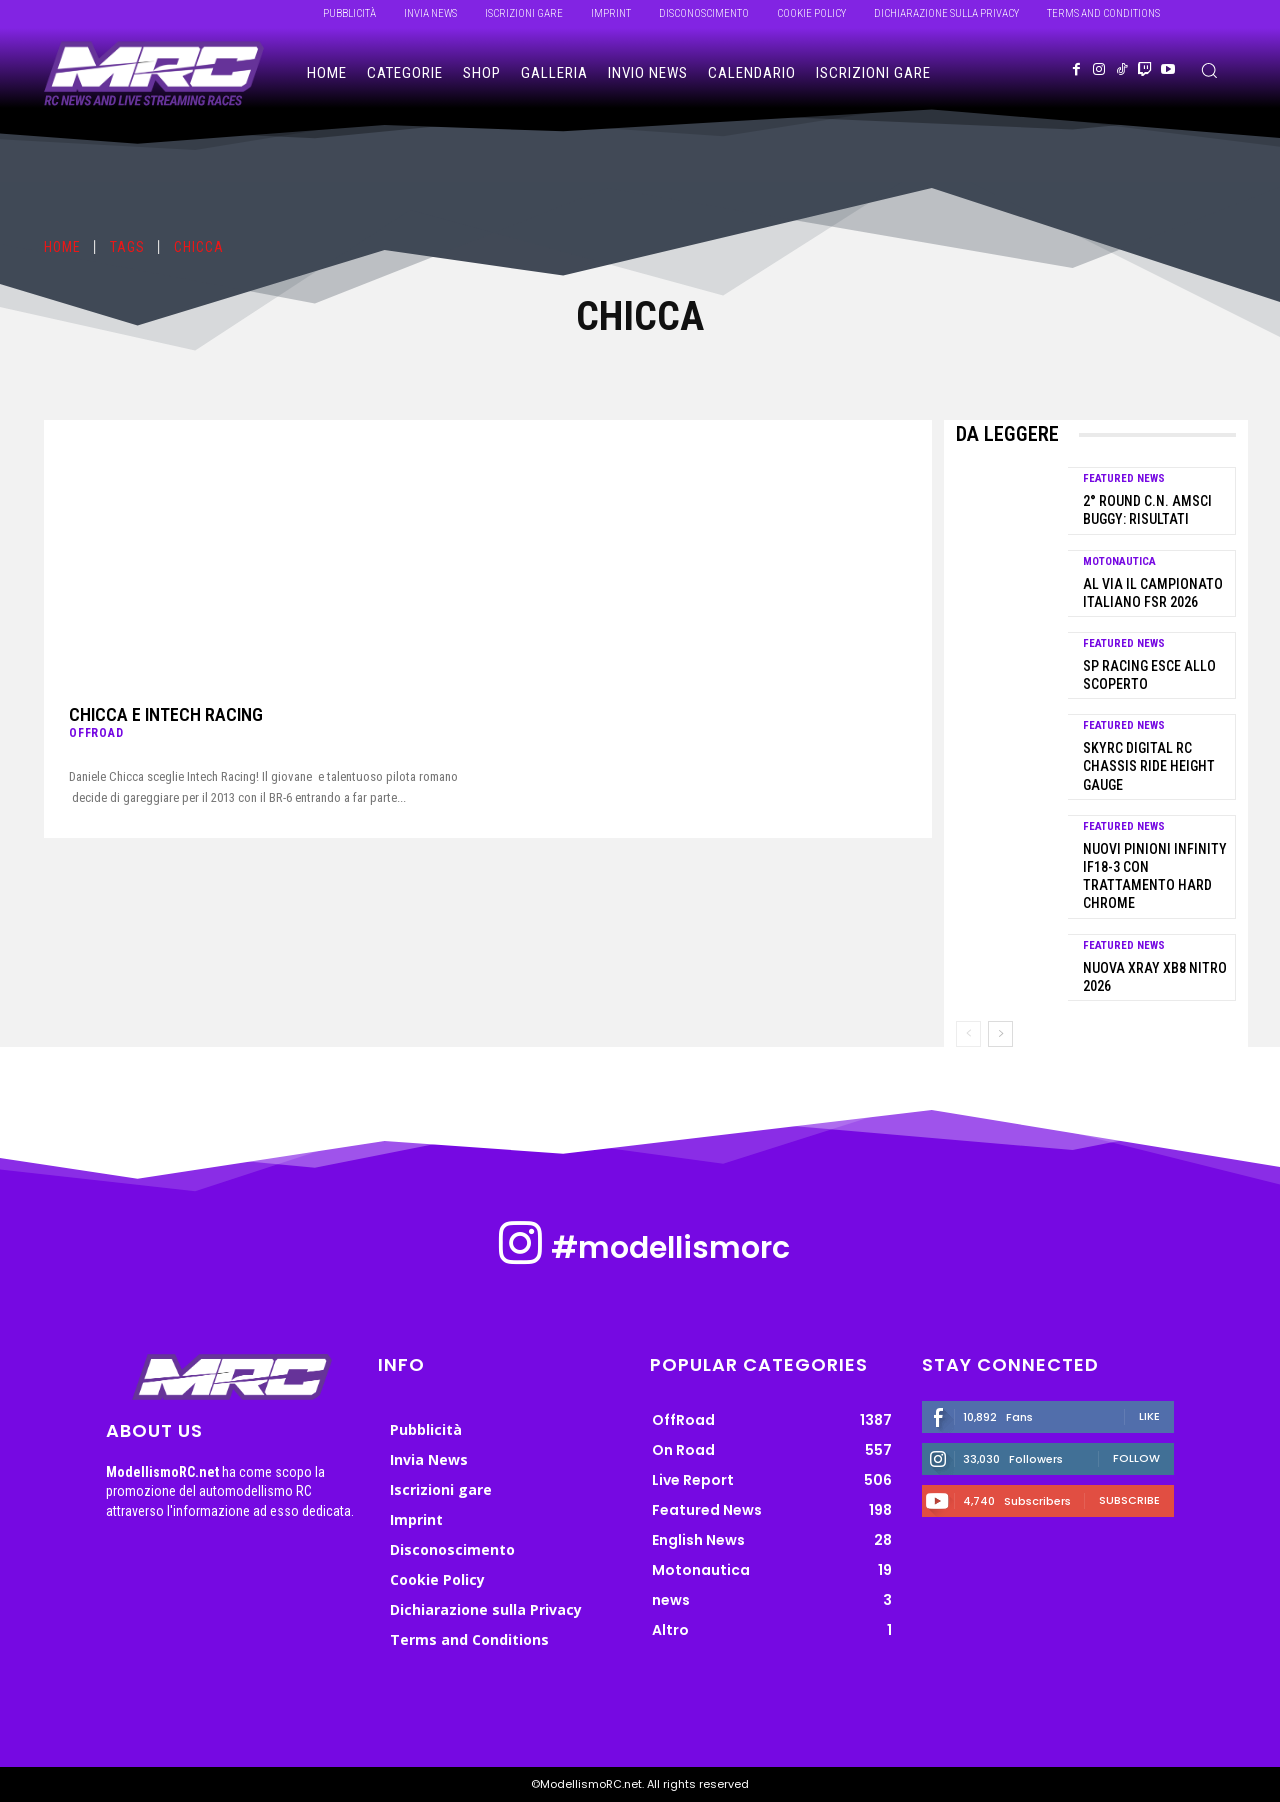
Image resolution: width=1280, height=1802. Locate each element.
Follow (1136, 1458)
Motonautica (1119, 561)
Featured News (1124, 478)
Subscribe (1129, 1500)
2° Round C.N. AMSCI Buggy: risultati (1147, 510)
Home (62, 247)
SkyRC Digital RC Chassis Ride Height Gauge (1149, 766)
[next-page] (1000, 1034)
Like (1149, 1416)
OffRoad (96, 733)
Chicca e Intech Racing (166, 714)
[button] (1209, 70)
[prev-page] (968, 1034)
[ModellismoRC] (154, 74)
